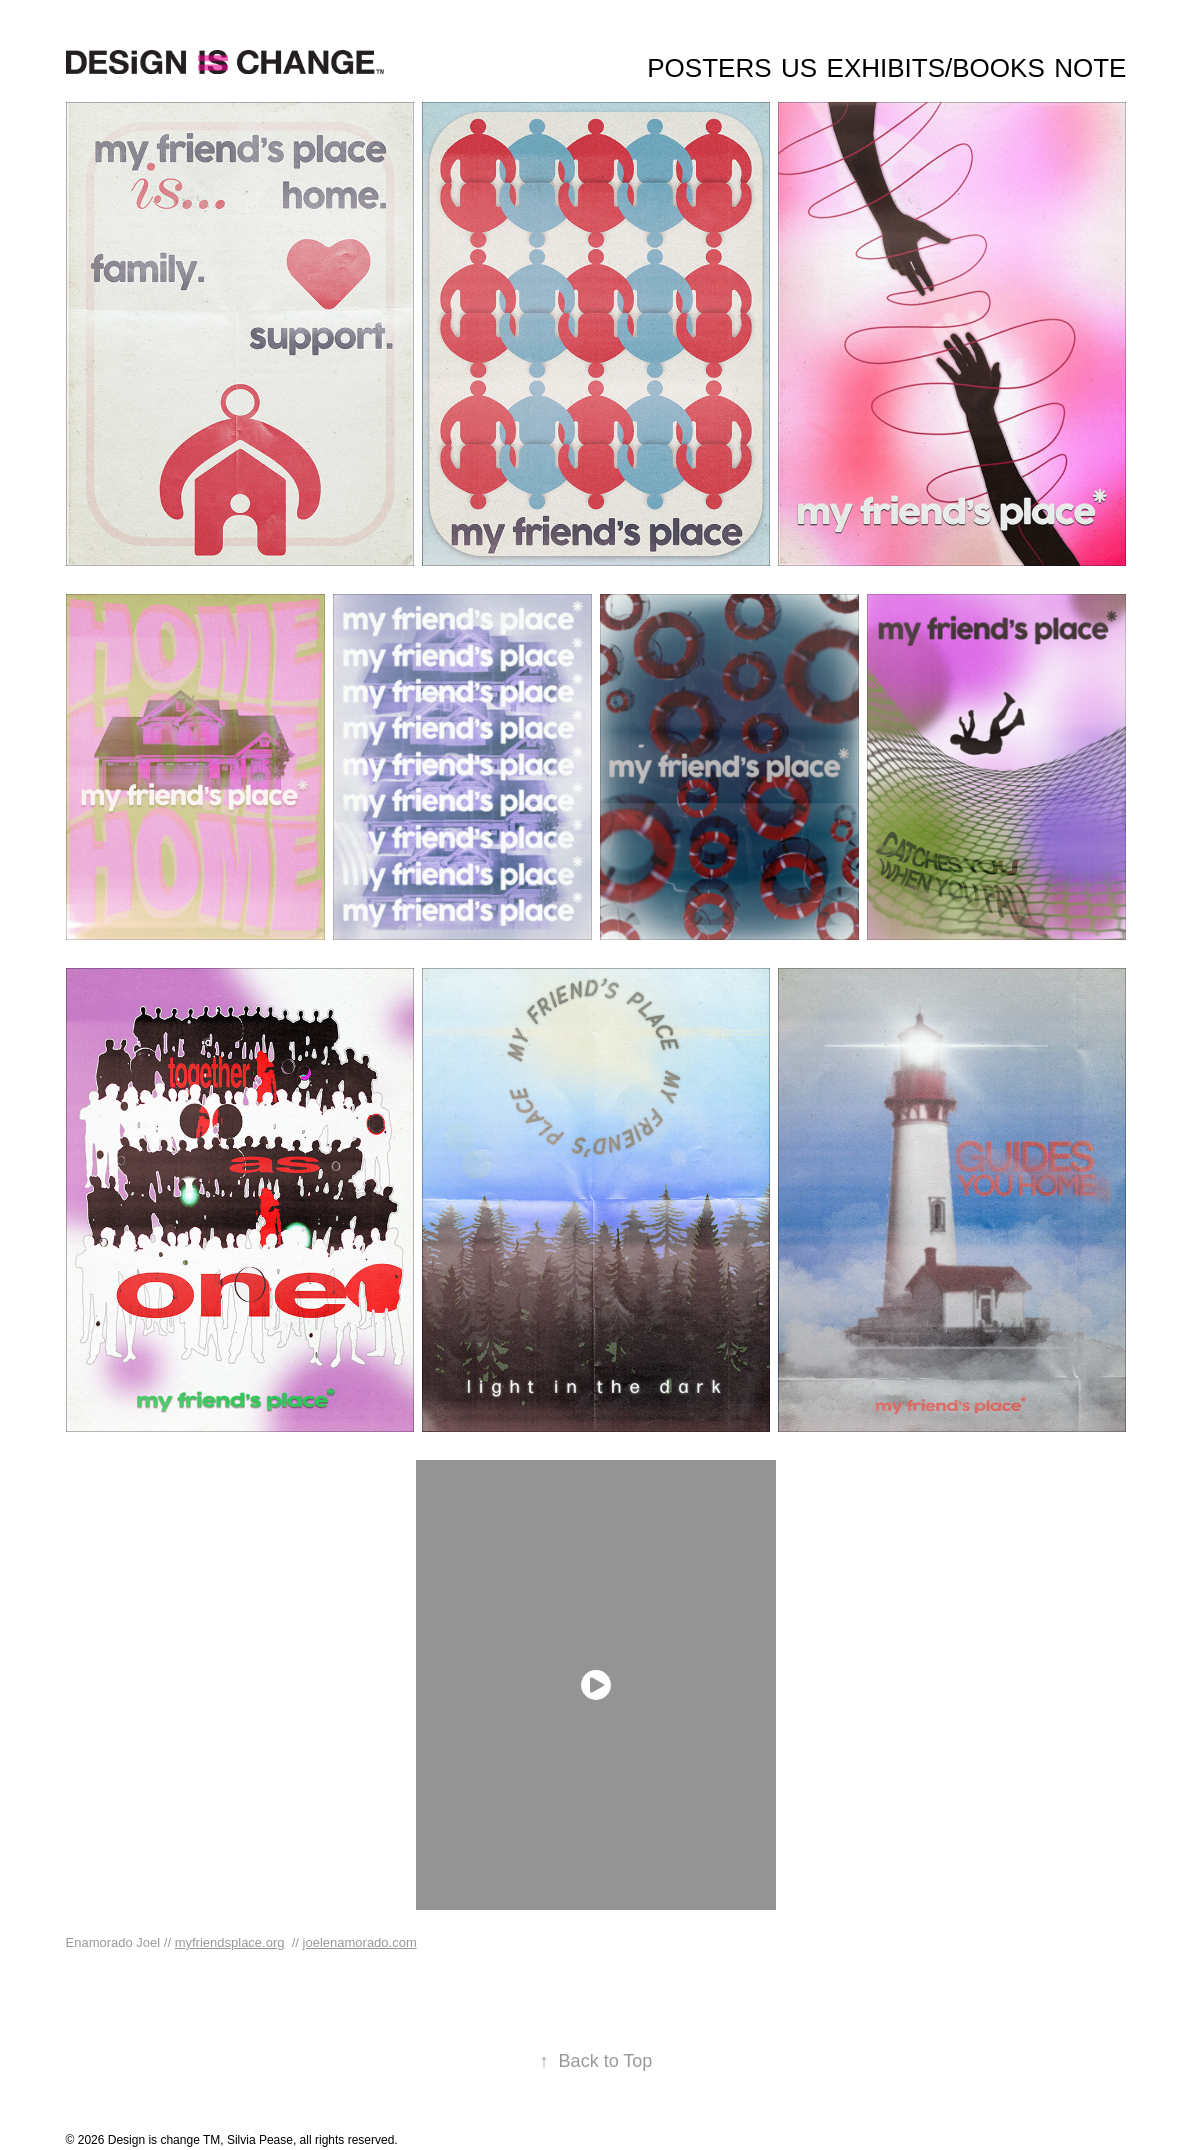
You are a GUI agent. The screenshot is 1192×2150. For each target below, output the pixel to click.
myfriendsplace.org (230, 1942)
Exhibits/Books (936, 68)
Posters (709, 68)
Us (799, 68)
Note (1090, 68)
